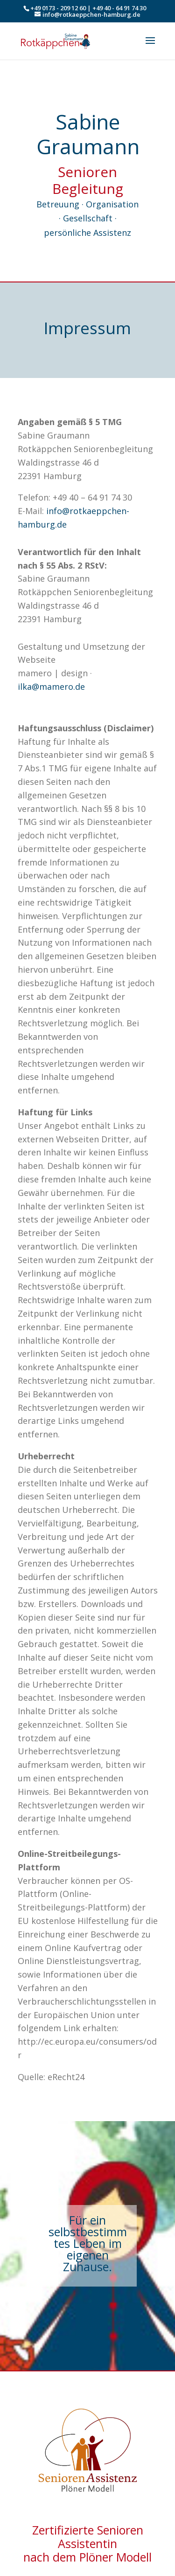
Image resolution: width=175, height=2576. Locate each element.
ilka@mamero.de (51, 686)
